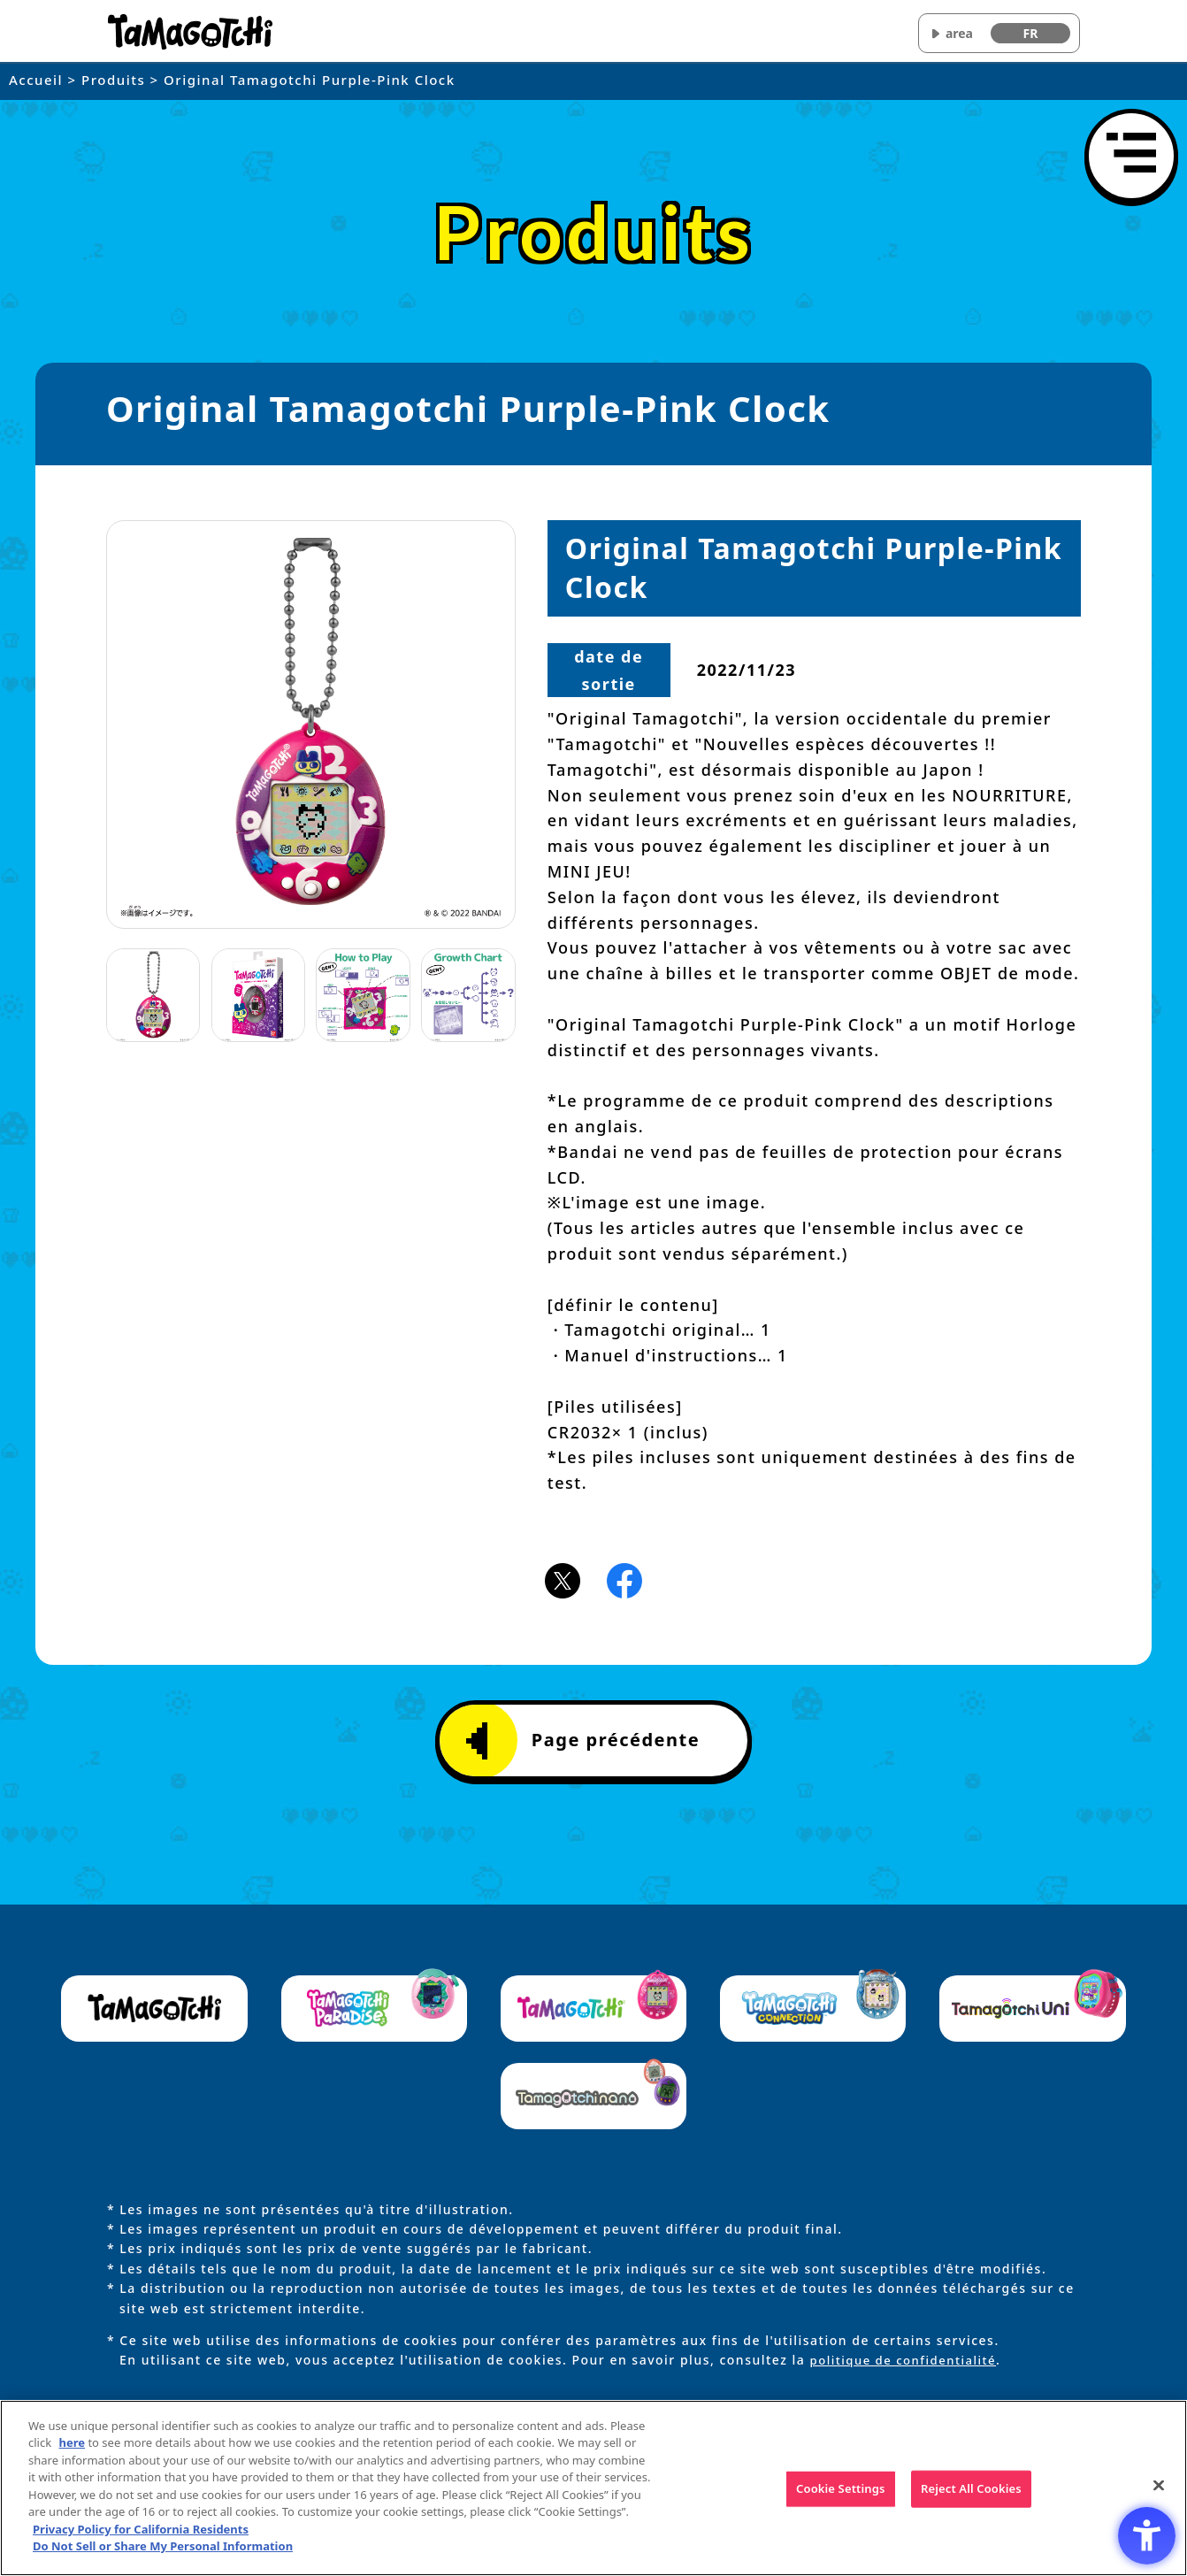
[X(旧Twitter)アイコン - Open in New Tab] (562, 1579)
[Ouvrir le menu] (1131, 156)
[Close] (1158, 2485)
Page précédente (583, 1741)
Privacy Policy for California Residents (141, 2529)
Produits (113, 79)
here (72, 2442)
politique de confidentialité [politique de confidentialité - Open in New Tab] (908, 2359)
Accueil (36, 79)
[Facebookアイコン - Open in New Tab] (624, 1579)
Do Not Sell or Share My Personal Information (163, 2546)
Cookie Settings (840, 2488)
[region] (593, 2488)
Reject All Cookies (971, 2488)
